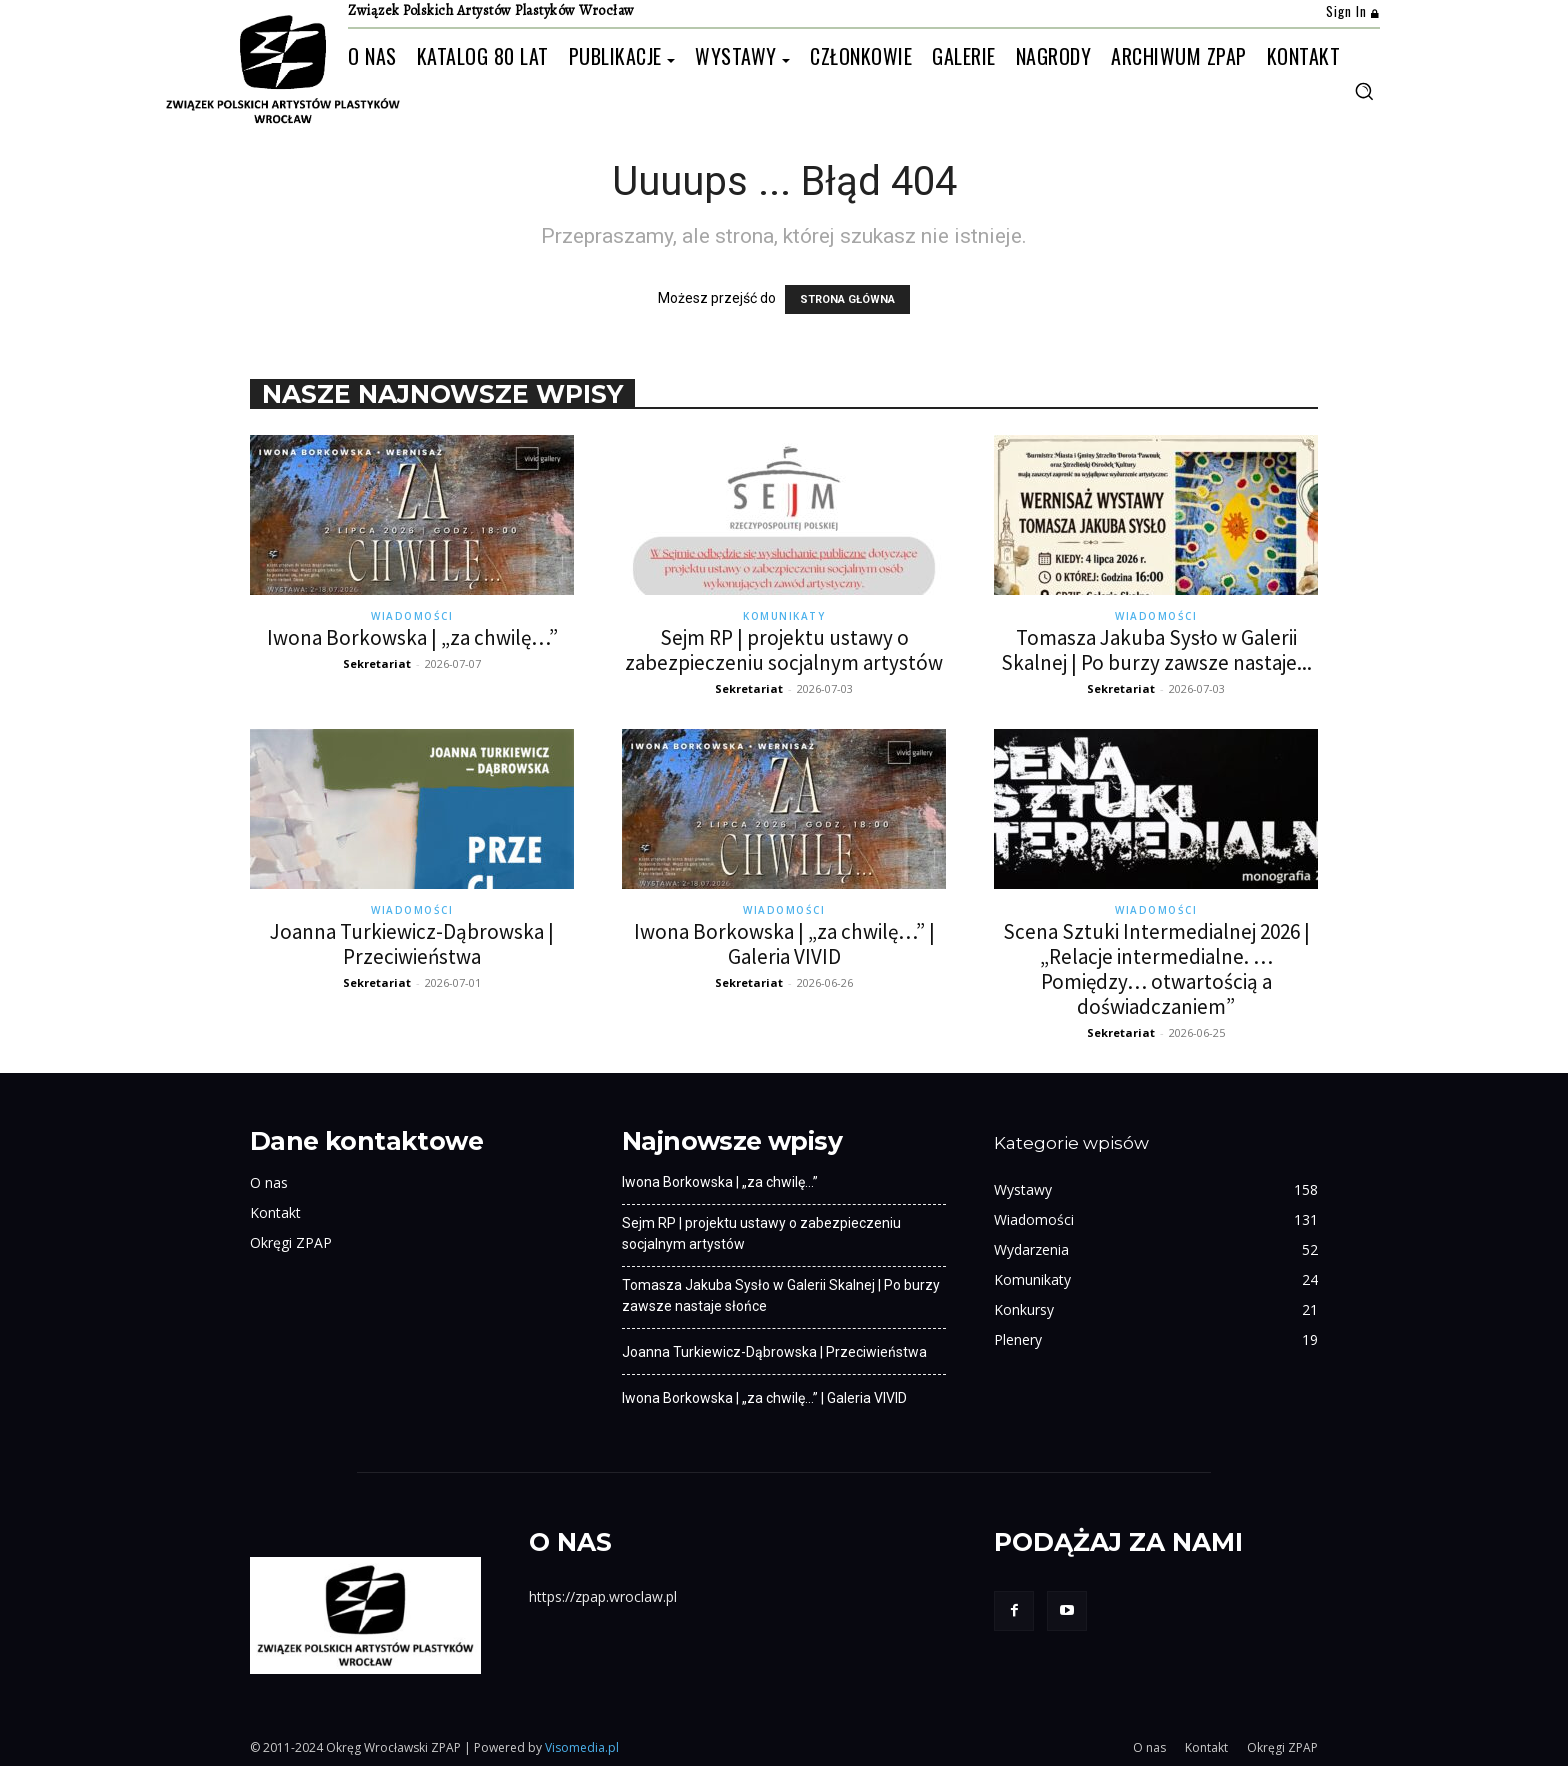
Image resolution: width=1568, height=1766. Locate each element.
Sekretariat (377, 663)
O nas (269, 1182)
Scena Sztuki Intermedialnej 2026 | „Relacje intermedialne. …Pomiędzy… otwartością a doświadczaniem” (1156, 969)
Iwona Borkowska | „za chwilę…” (412, 637)
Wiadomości (412, 616)
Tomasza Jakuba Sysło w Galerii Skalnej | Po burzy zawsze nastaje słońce (781, 1295)
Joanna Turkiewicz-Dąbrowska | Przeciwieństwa (412, 944)
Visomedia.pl (582, 1747)
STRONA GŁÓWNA (847, 299)
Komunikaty (784, 616)
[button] (1364, 91)
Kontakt (275, 1212)
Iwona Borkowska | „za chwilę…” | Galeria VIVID (784, 944)
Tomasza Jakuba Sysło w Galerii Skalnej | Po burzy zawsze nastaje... (1156, 650)
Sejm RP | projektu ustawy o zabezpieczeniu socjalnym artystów (784, 650)
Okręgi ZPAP (291, 1242)
